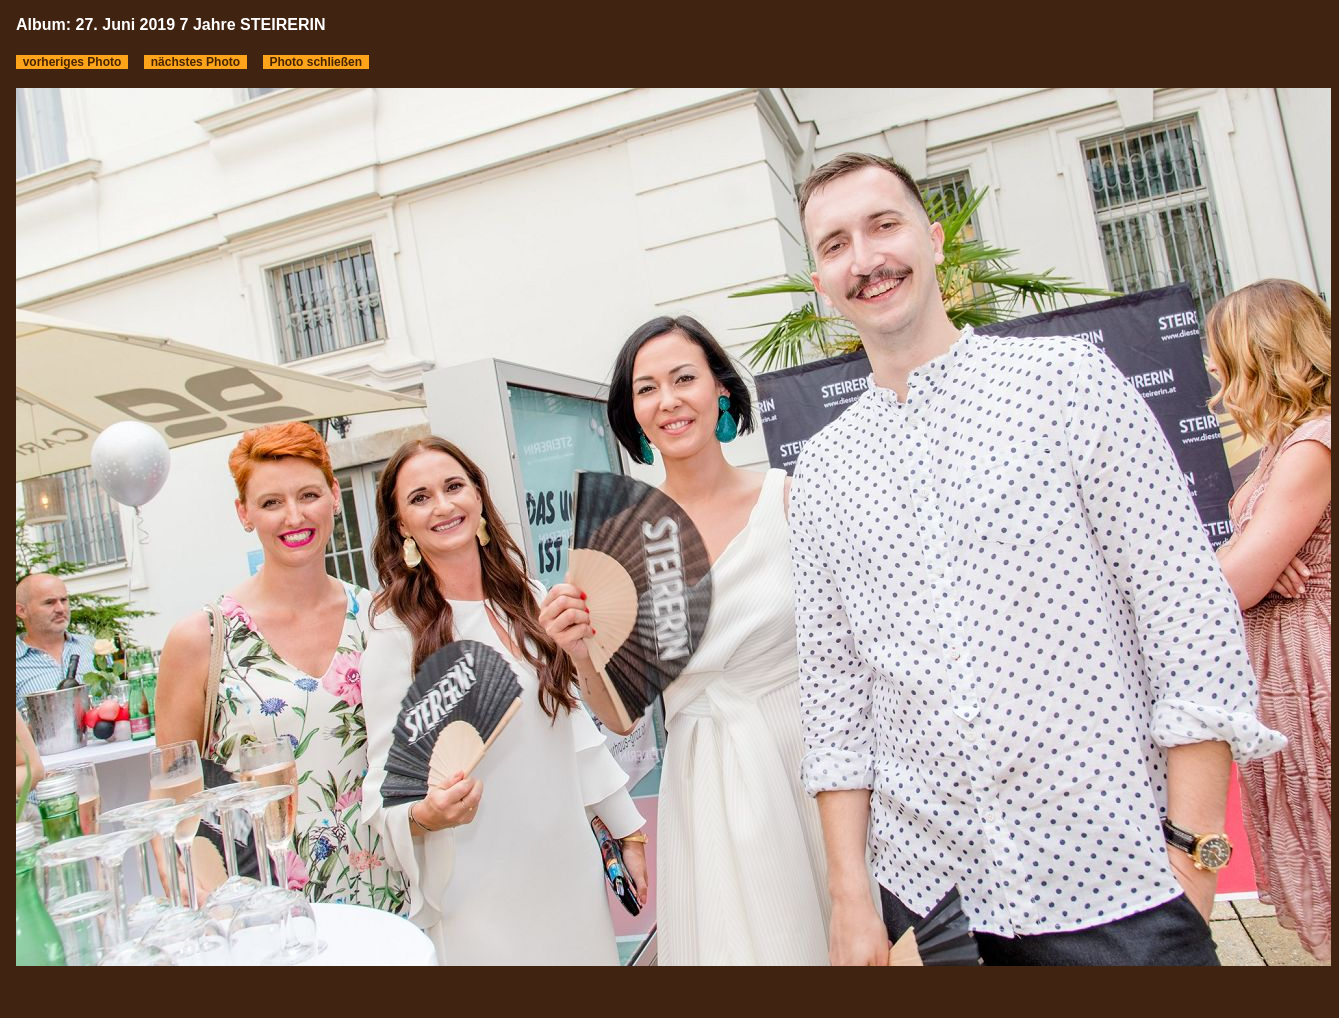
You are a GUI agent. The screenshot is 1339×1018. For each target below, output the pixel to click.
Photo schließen (316, 62)
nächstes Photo (195, 62)
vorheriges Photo (72, 62)
